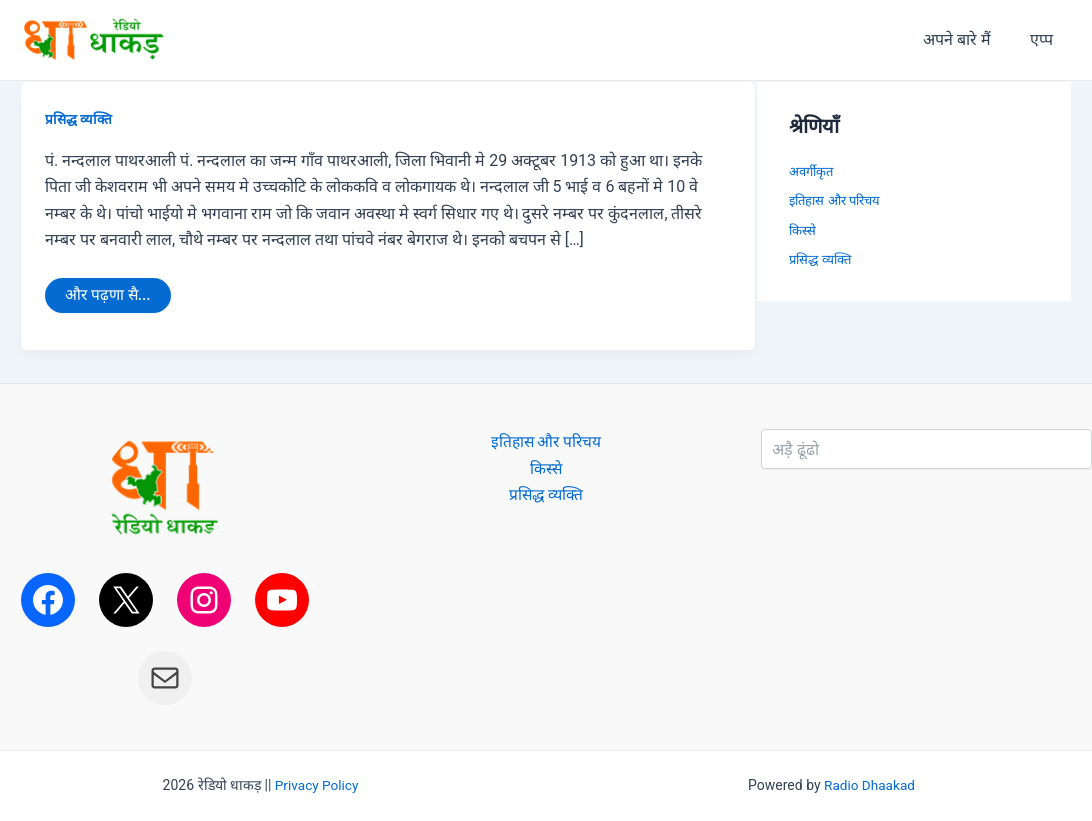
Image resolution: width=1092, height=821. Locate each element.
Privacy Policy (317, 786)
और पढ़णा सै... (109, 291)
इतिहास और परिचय (834, 200)
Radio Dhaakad (870, 786)
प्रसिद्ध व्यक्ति (79, 119)
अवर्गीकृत (811, 171)
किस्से (802, 230)
